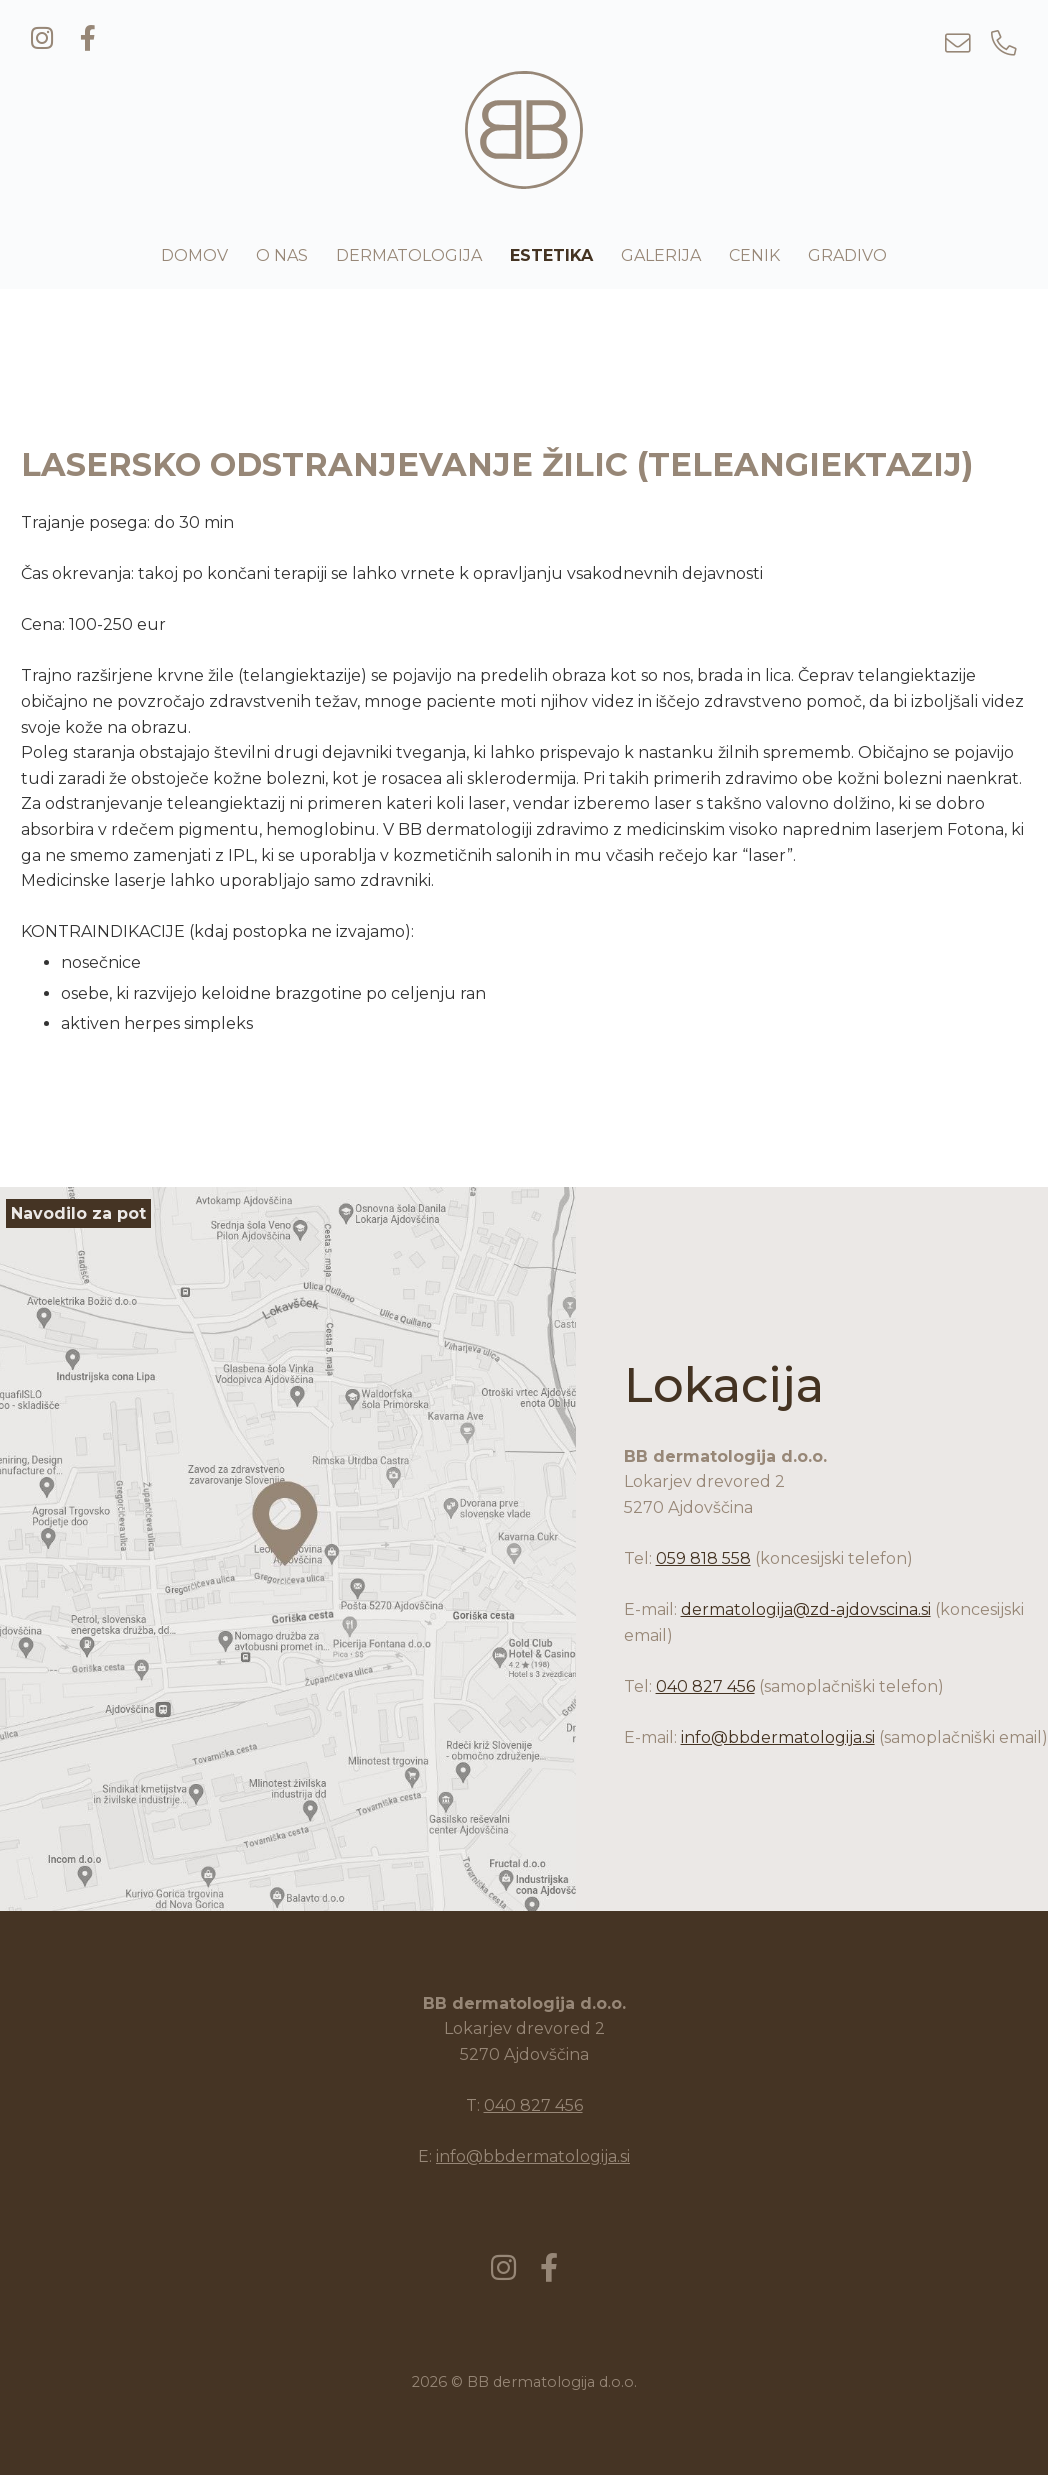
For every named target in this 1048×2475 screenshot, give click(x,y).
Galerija (661, 255)
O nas (282, 255)
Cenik (754, 255)
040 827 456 (705, 1686)
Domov (194, 255)
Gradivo (847, 255)
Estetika (551, 255)
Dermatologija (409, 255)
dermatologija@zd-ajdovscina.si (806, 1609)
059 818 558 (703, 1558)
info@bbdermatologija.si (778, 1737)
